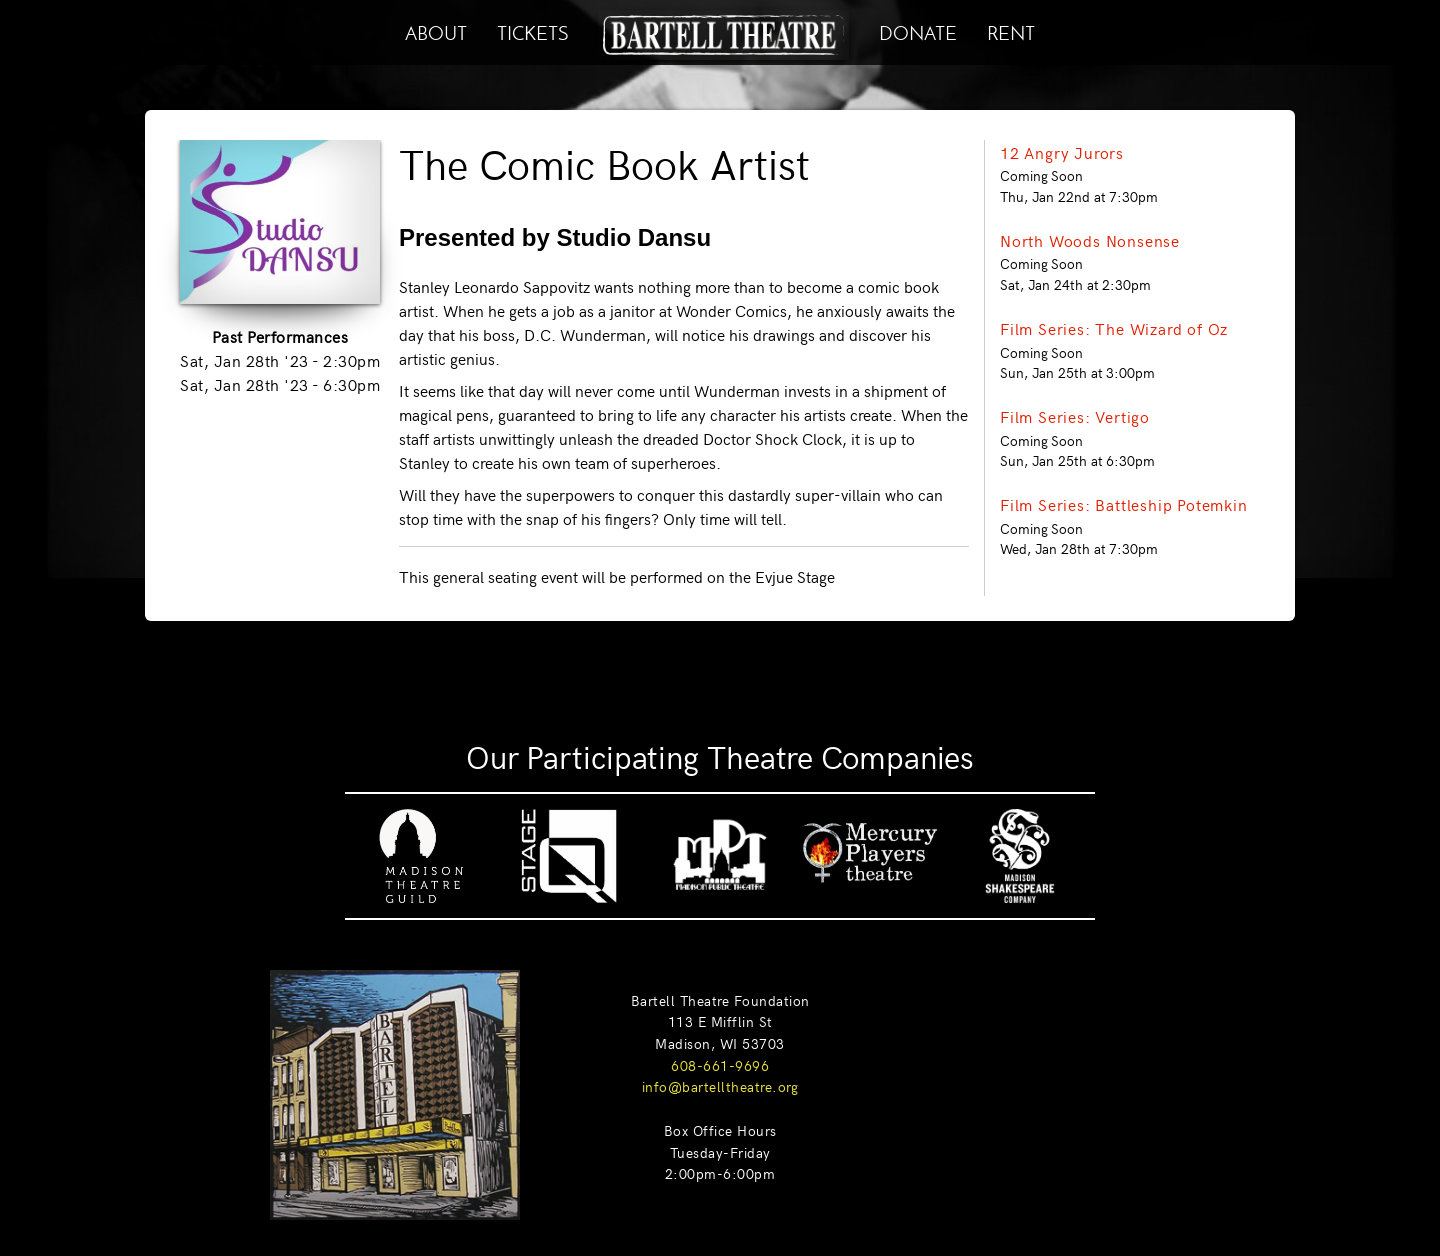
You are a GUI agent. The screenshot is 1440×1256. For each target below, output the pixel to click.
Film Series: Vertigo (1075, 416)
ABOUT (436, 30)
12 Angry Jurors (1062, 152)
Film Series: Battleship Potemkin (1124, 504)
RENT (1011, 30)
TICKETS (532, 30)
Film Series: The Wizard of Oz (1114, 328)
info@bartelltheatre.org (720, 1086)
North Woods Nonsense (1090, 240)
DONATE (918, 30)
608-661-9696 (720, 1065)
